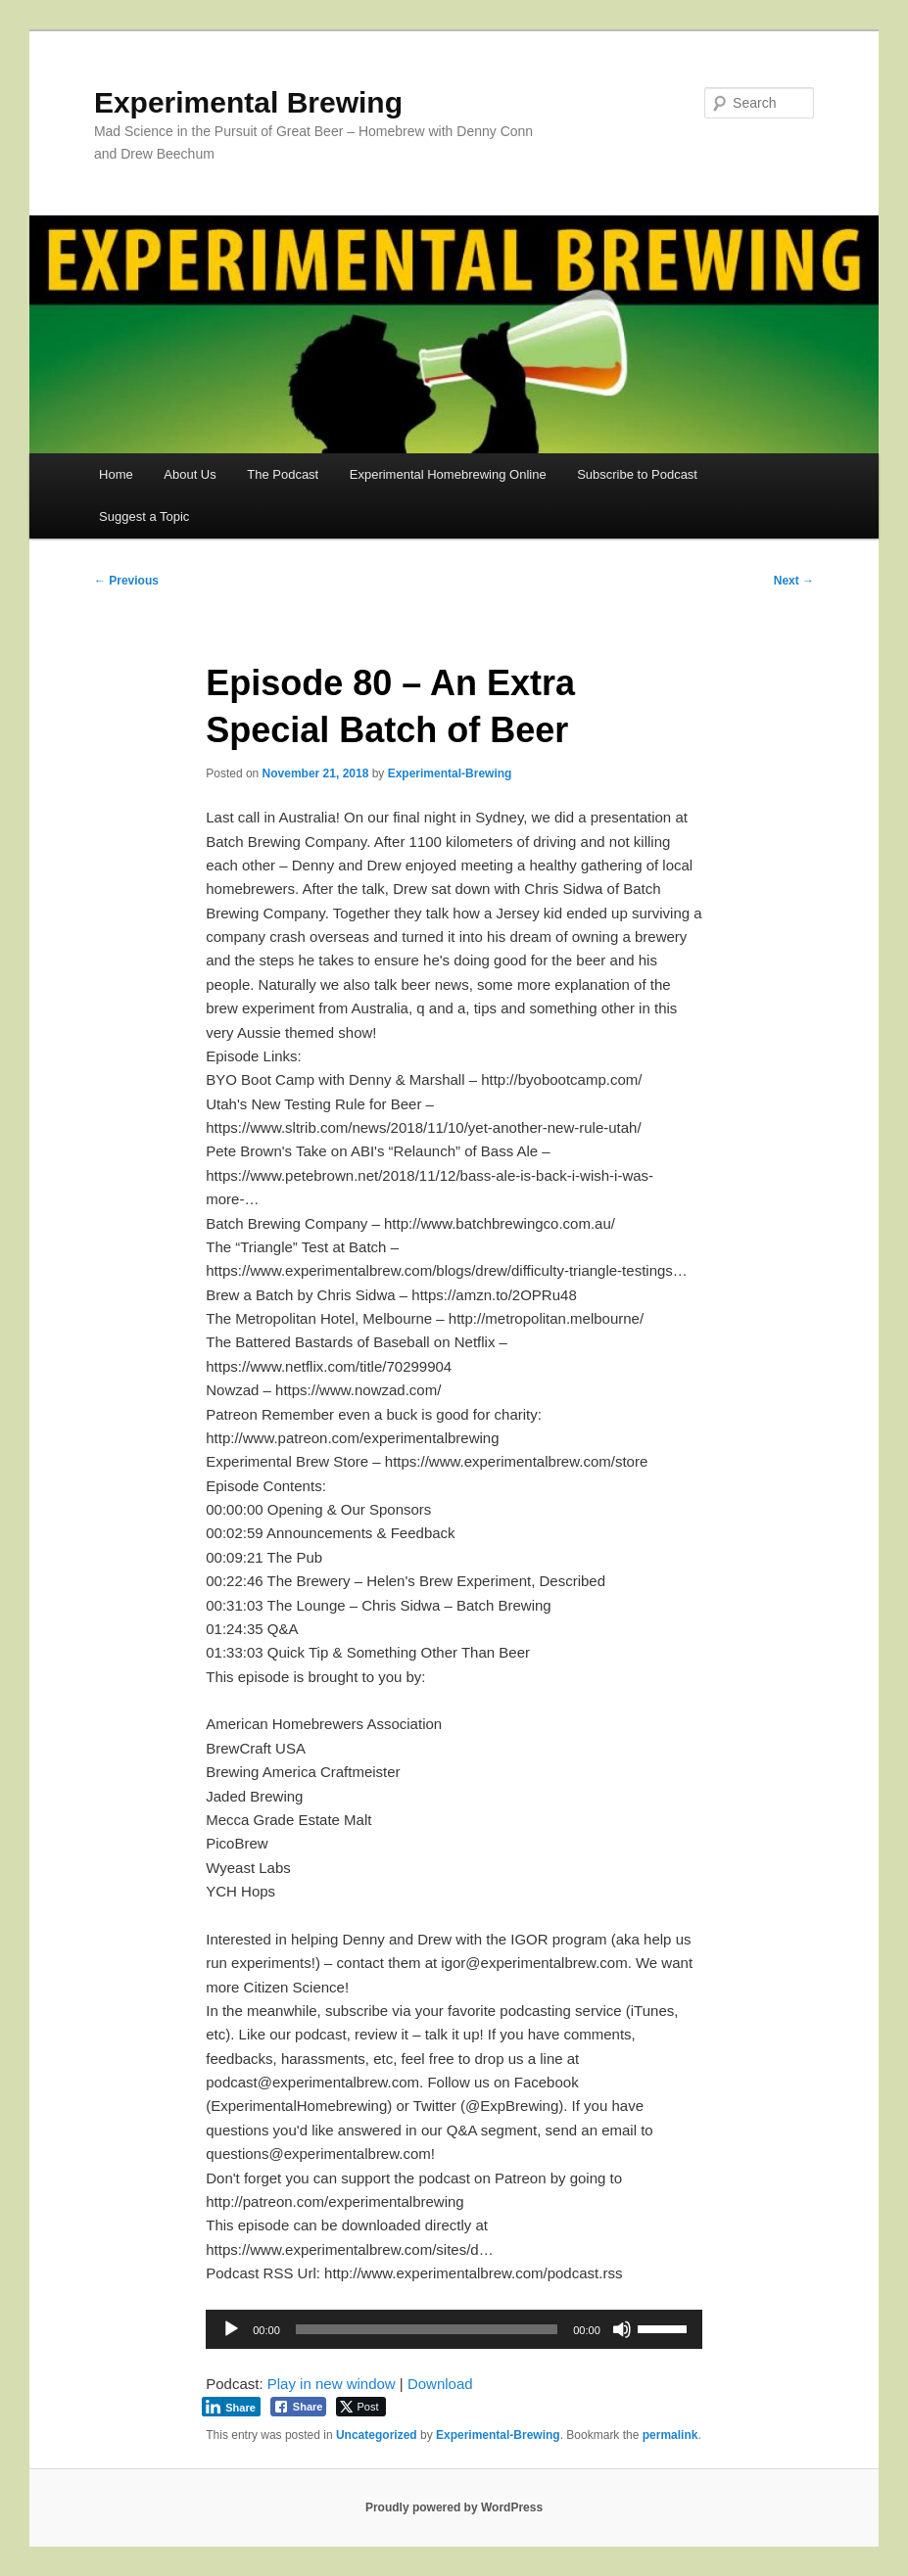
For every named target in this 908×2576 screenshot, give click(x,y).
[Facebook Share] (298, 2406)
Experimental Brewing (248, 102)
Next (794, 580)
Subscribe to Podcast (637, 474)
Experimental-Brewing (450, 773)
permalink (670, 2435)
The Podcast (282, 474)
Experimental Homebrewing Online (448, 474)
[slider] (426, 2329)
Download (440, 2383)
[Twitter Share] (361, 2406)
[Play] (231, 2329)
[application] (454, 2329)
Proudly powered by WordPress (454, 2507)
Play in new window (331, 2383)
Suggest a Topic (144, 516)
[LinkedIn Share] (231, 2406)
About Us (189, 474)
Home (116, 474)
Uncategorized (376, 2435)
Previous (126, 580)
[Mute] (622, 2329)
